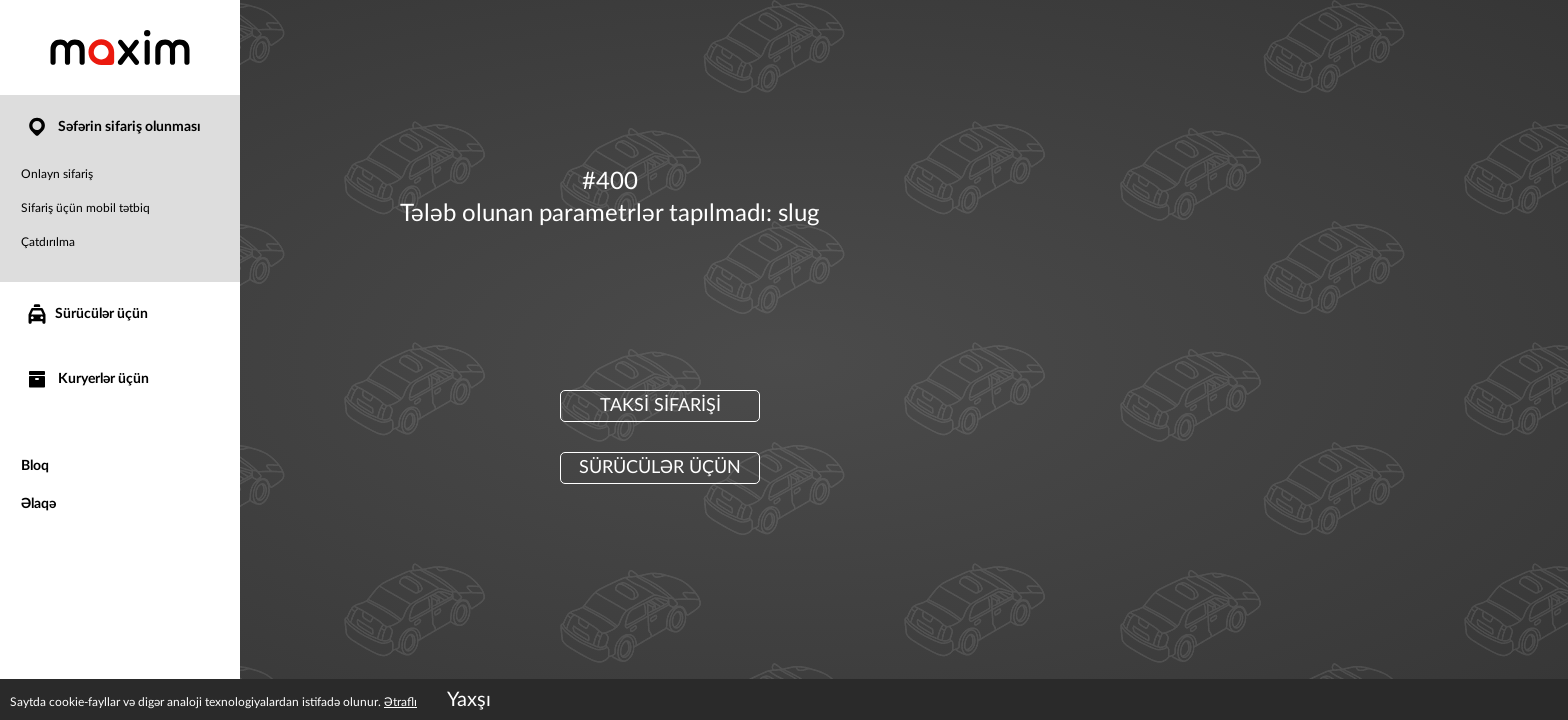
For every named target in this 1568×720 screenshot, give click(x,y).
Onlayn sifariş (57, 174)
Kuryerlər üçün (87, 379)
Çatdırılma (48, 242)
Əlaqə (38, 504)
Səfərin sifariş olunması (113, 127)
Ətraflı (400, 702)
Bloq (35, 466)
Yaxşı (469, 700)
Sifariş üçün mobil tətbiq (85, 208)
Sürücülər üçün (86, 314)
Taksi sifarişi (660, 406)
